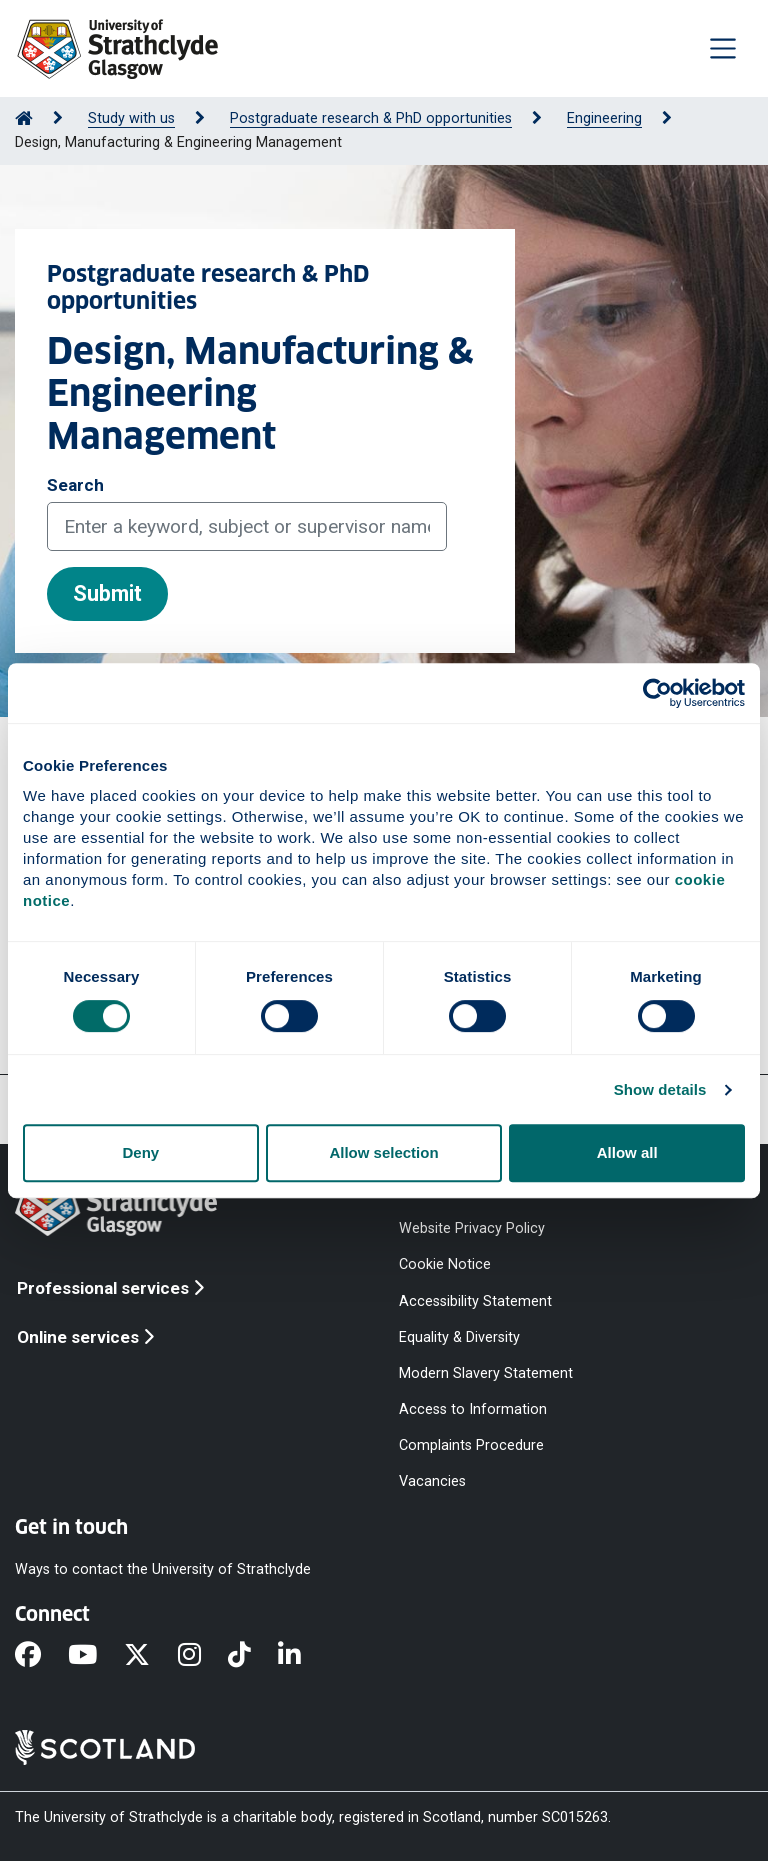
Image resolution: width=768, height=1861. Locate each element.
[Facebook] (41, 1656)
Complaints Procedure (471, 1445)
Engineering (604, 118)
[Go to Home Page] (24, 118)
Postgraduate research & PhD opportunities (371, 118)
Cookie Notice (445, 1264)
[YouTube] (96, 1656)
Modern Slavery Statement (486, 1372)
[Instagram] (203, 1656)
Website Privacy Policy (472, 1228)
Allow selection (383, 1152)
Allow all (627, 1152)
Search (75, 485)
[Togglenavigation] (723, 48)
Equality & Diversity (459, 1336)
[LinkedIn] (303, 1656)
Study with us (131, 118)
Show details (660, 1089)
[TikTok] (253, 1656)
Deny (140, 1152)
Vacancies (432, 1481)
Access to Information (473, 1409)
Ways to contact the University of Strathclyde (163, 1568)
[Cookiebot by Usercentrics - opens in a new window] (657, 693)
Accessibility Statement (475, 1300)
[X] (150, 1656)
